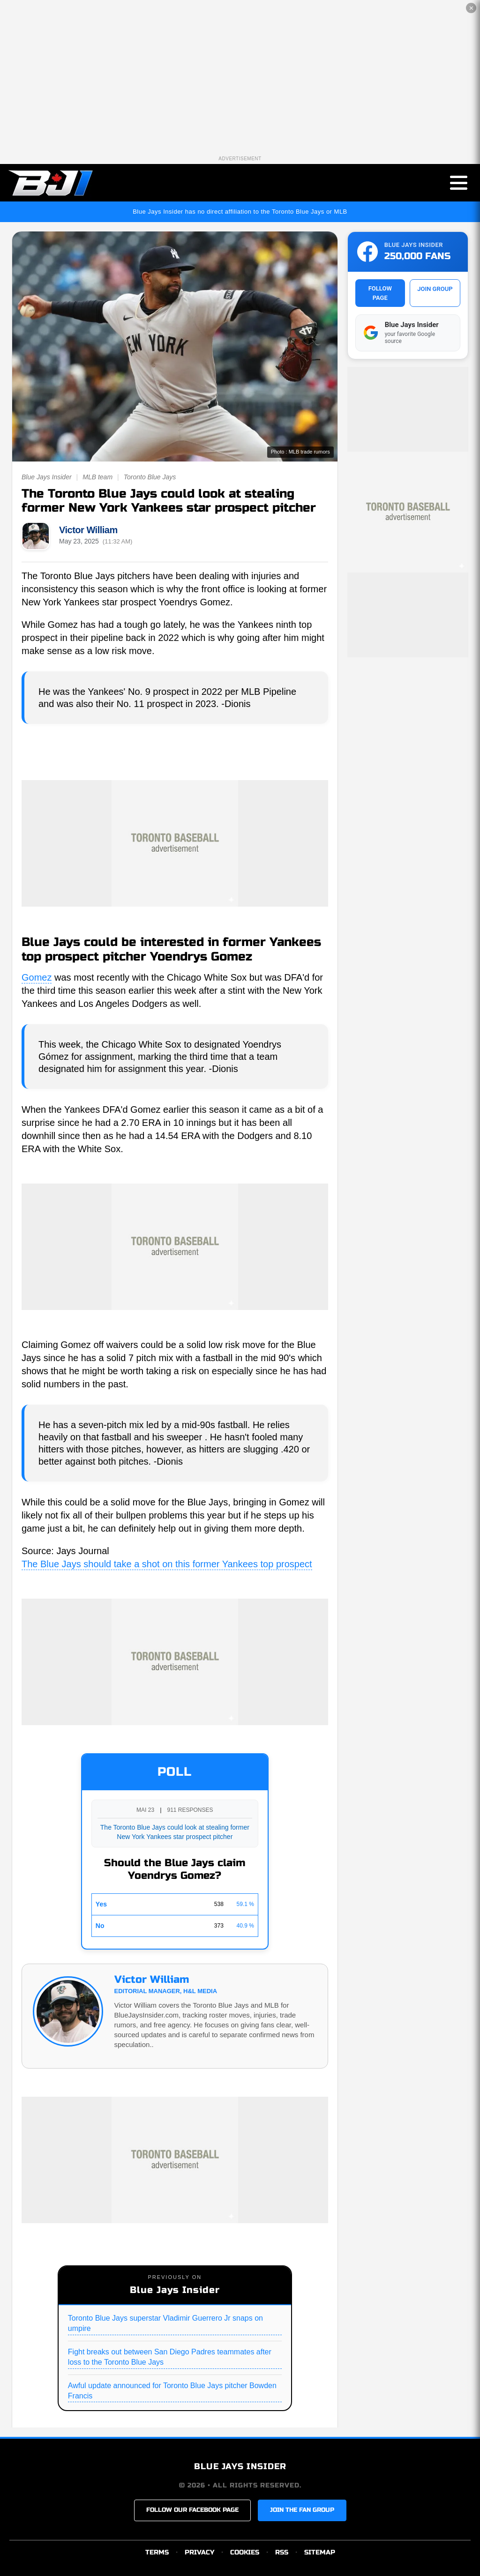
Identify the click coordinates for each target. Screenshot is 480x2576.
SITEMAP (319, 2552)
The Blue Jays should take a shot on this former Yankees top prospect (167, 1564)
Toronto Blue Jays (150, 477)
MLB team (97, 477)
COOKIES (244, 2552)
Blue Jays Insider (47, 477)
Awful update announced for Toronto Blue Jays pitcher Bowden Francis (172, 2391)
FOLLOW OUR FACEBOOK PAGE (192, 2510)
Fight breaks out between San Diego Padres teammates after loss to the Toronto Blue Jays (169, 2357)
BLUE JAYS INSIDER (240, 2466)
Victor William (88, 530)
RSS (281, 2552)
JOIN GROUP (434, 288)
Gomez (37, 977)
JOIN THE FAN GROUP (302, 2510)
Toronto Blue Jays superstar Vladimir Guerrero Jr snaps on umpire (165, 2323)
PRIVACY (199, 2552)
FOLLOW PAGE (380, 293)
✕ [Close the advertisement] (471, 8)
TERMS (157, 2552)
